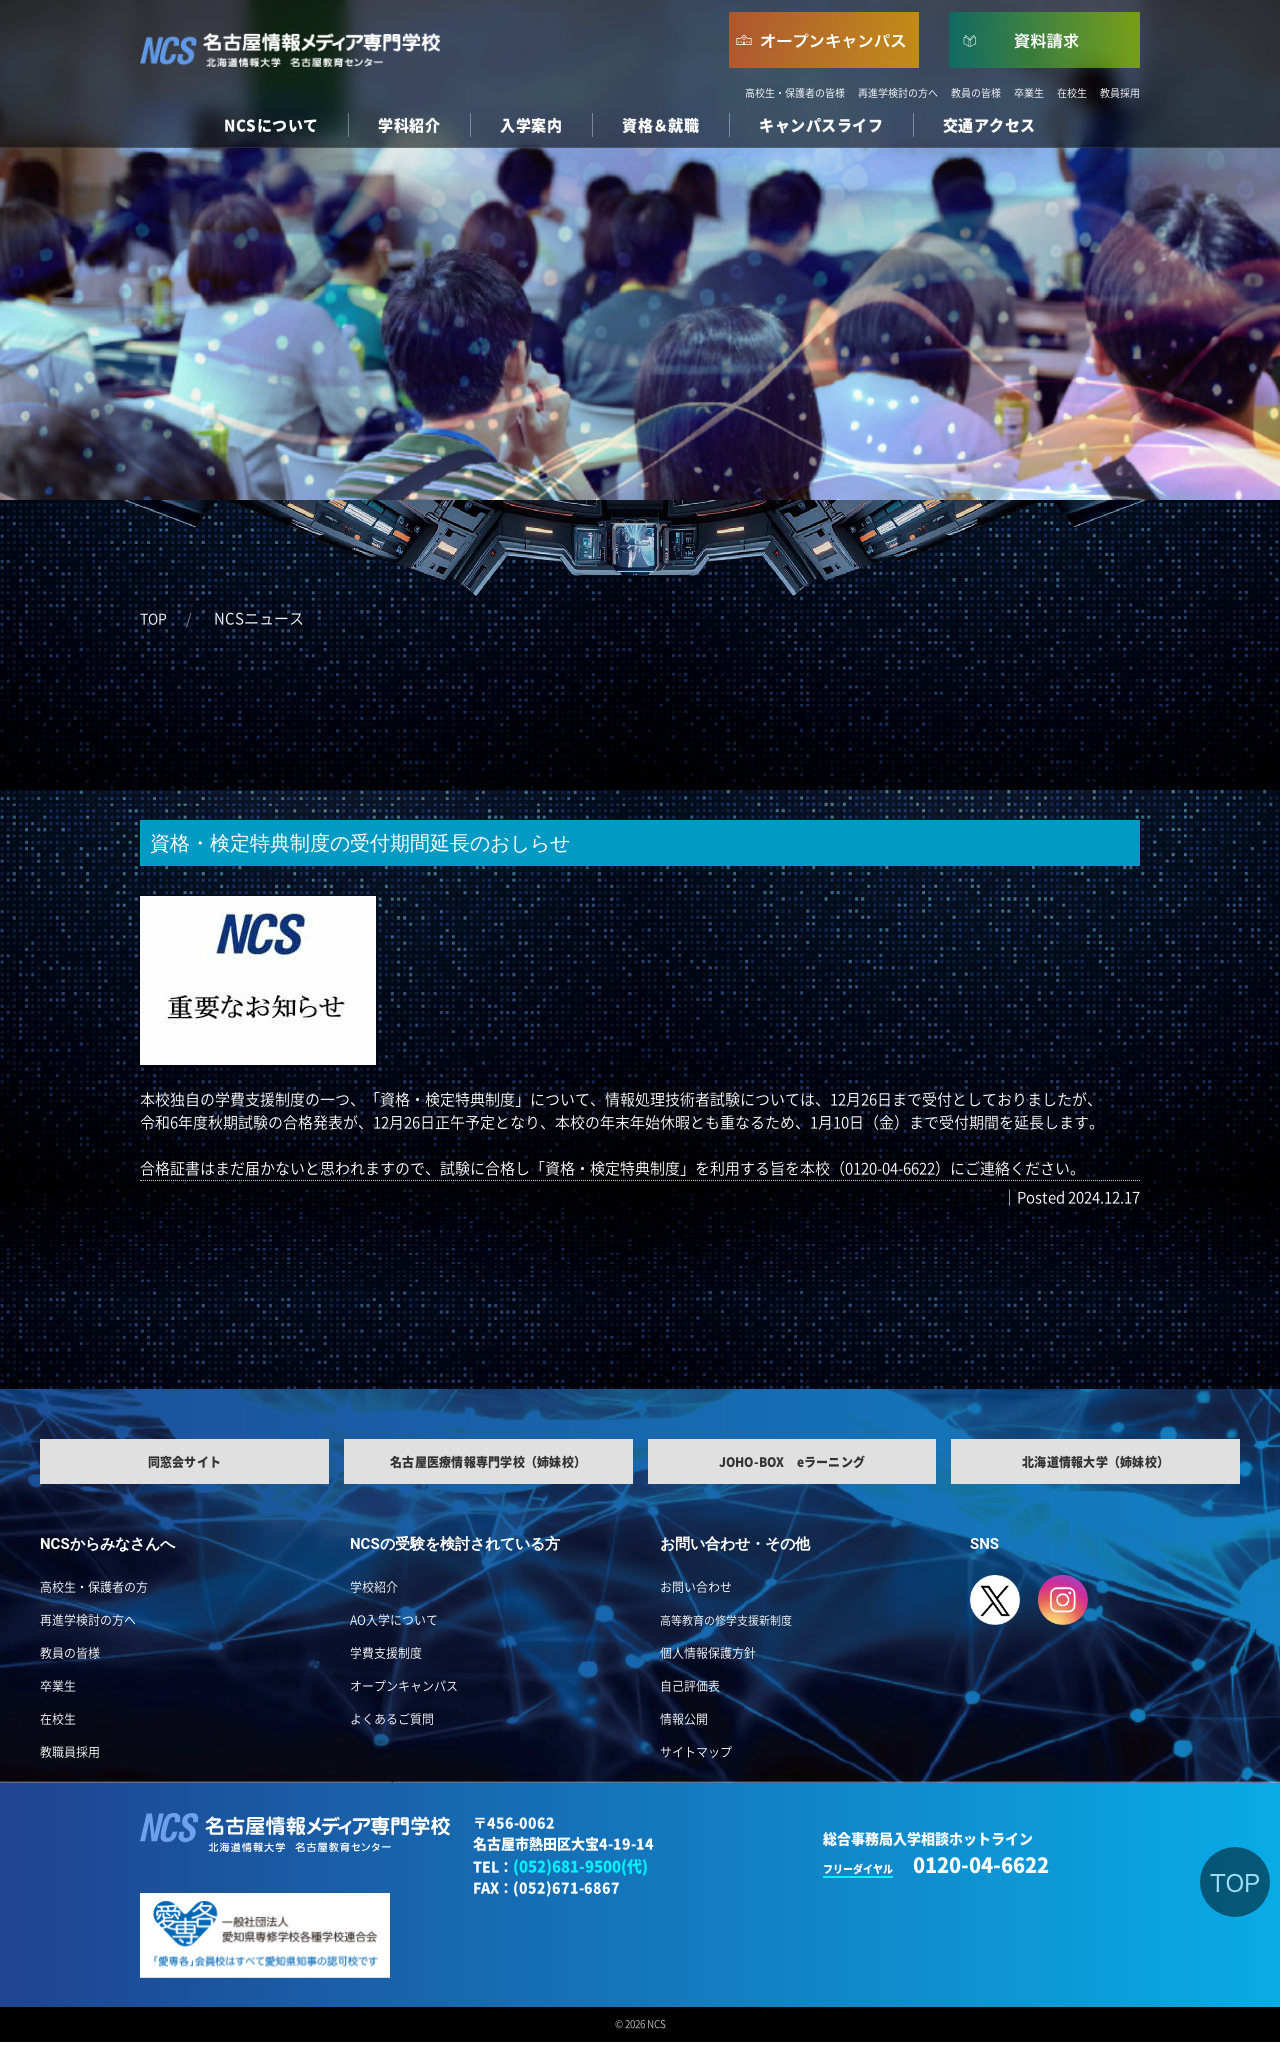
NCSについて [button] (271, 125)
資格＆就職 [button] (660, 125)
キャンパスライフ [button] (821, 125)
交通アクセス (989, 125)
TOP (153, 619)
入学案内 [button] (531, 125)
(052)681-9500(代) (580, 1871)
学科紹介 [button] (409, 125)
